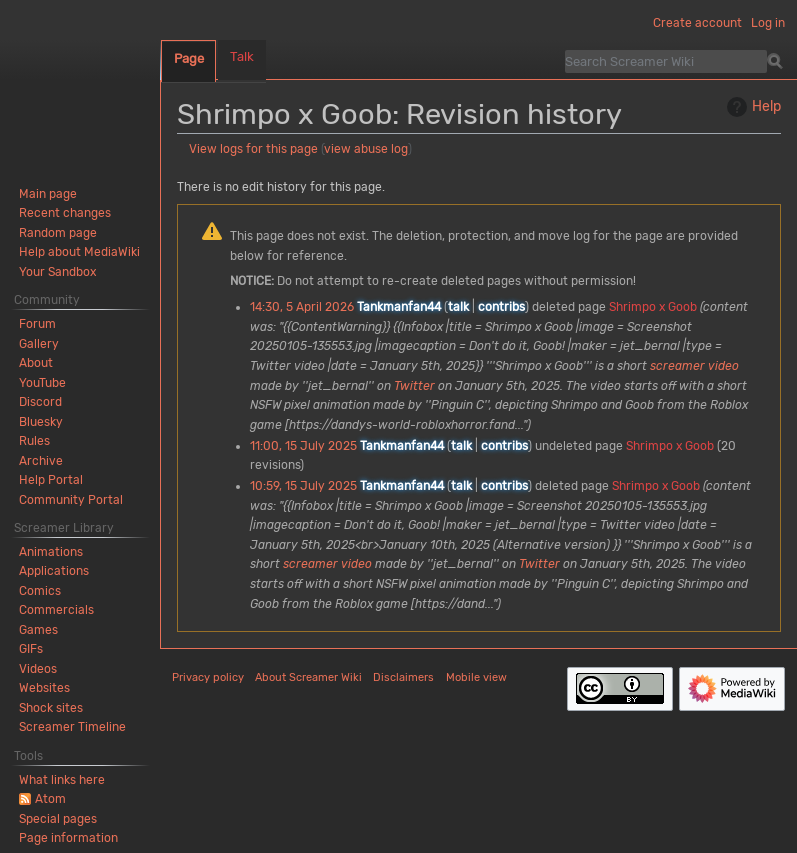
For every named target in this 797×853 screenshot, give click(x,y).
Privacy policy (208, 677)
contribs (501, 307)
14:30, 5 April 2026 (302, 307)
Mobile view (476, 677)
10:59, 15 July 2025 (303, 486)
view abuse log (366, 149)
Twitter (414, 386)
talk (458, 307)
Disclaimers (403, 677)
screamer (677, 366)
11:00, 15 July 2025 (303, 446)
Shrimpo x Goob (653, 307)
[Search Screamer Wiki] (666, 61)
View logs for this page (253, 149)
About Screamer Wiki (308, 677)
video (723, 366)
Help (751, 107)
